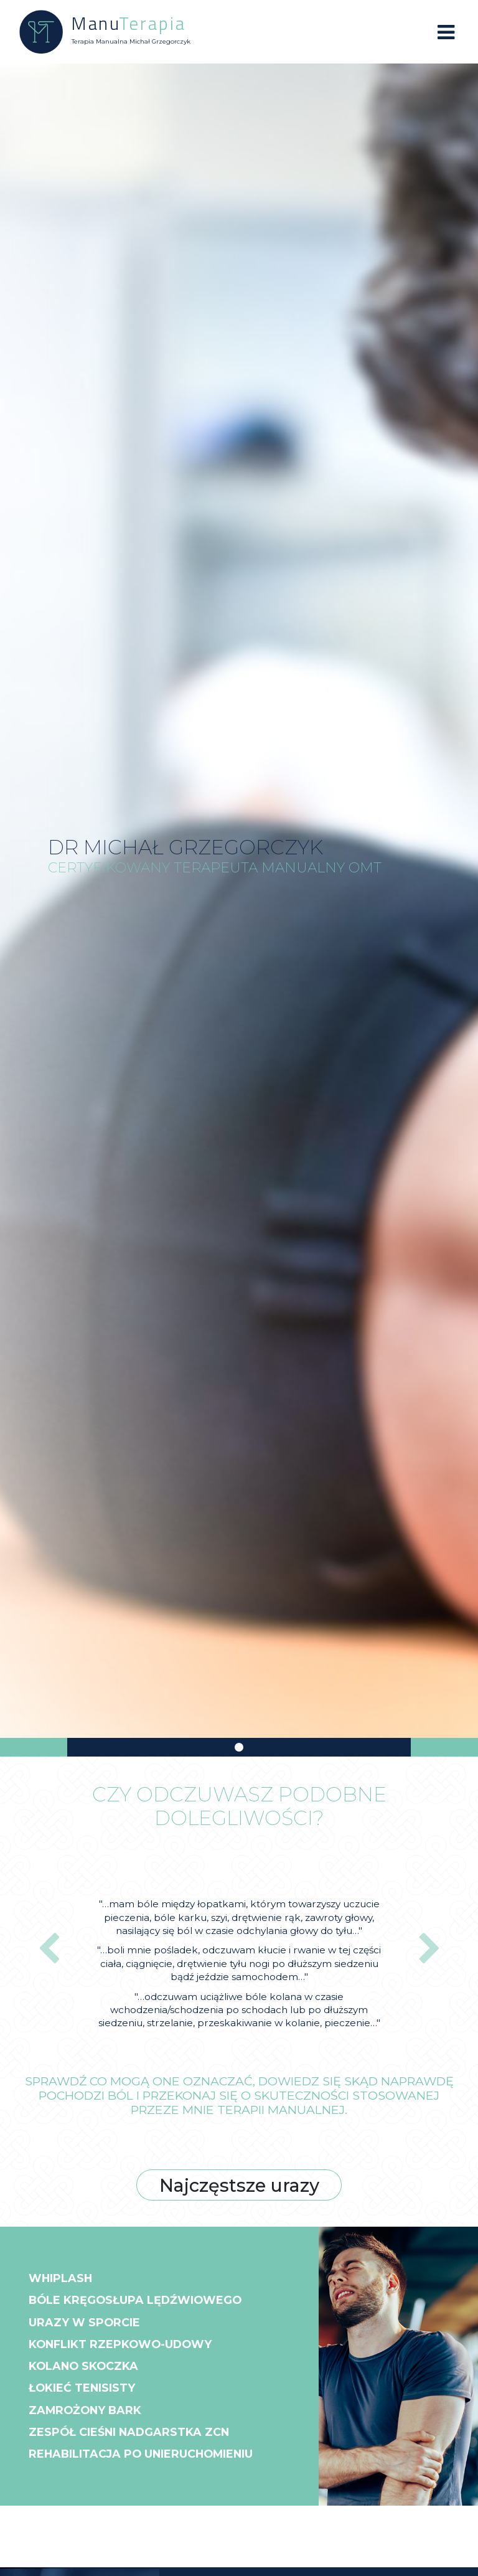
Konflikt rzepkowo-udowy (131, 2350)
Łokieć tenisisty (89, 2398)
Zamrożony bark (92, 2422)
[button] (48, 1950)
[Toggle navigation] (445, 31)
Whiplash (65, 2279)
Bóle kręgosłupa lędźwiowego (147, 2302)
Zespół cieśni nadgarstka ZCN (141, 2446)
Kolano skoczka (90, 2374)
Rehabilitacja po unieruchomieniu (158, 2470)
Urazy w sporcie (90, 2326)
